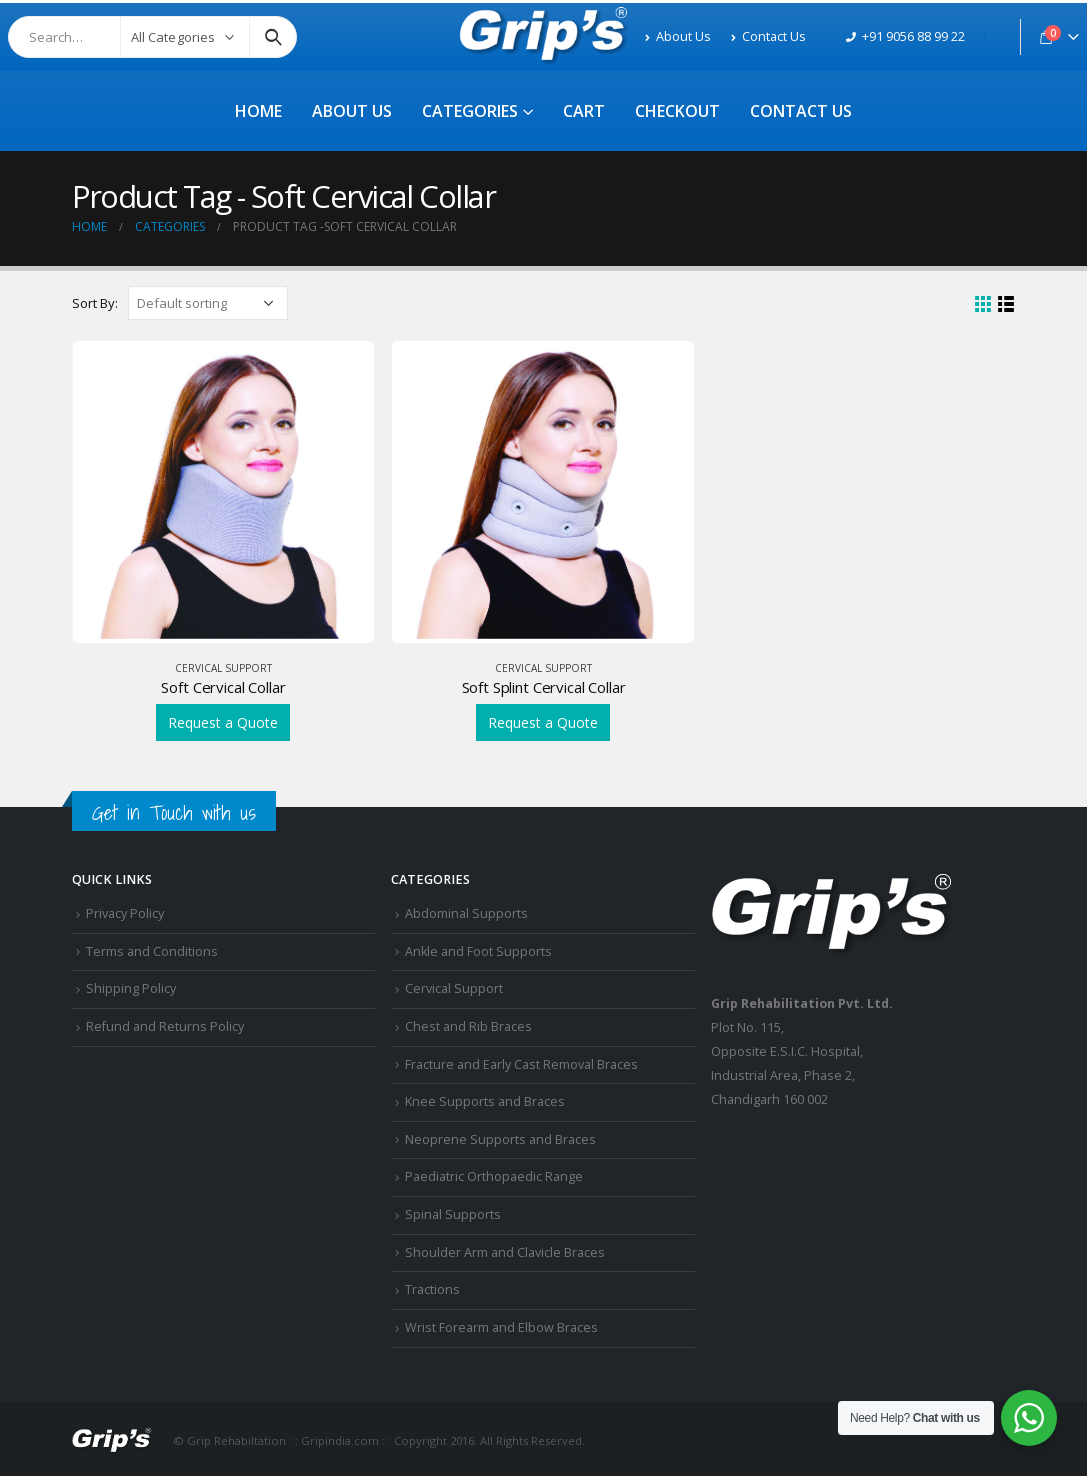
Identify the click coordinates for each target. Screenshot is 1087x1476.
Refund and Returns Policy (165, 1026)
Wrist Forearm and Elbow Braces (501, 1327)
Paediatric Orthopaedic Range (494, 1176)
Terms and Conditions (152, 951)
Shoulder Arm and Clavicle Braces (505, 1252)
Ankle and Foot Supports (478, 951)
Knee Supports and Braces (485, 1101)
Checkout (677, 111)
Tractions (432, 1289)
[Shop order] (208, 303)
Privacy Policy (125, 913)
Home (258, 111)
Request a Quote (223, 722)
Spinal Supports (453, 1214)
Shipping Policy (131, 988)
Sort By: (95, 303)
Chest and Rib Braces (468, 1026)
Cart (584, 111)
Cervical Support (223, 668)
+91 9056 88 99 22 (905, 36)
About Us (678, 36)
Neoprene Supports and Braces (500, 1139)
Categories (470, 111)
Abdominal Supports (466, 913)
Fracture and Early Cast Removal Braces (521, 1064)
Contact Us (768, 36)
